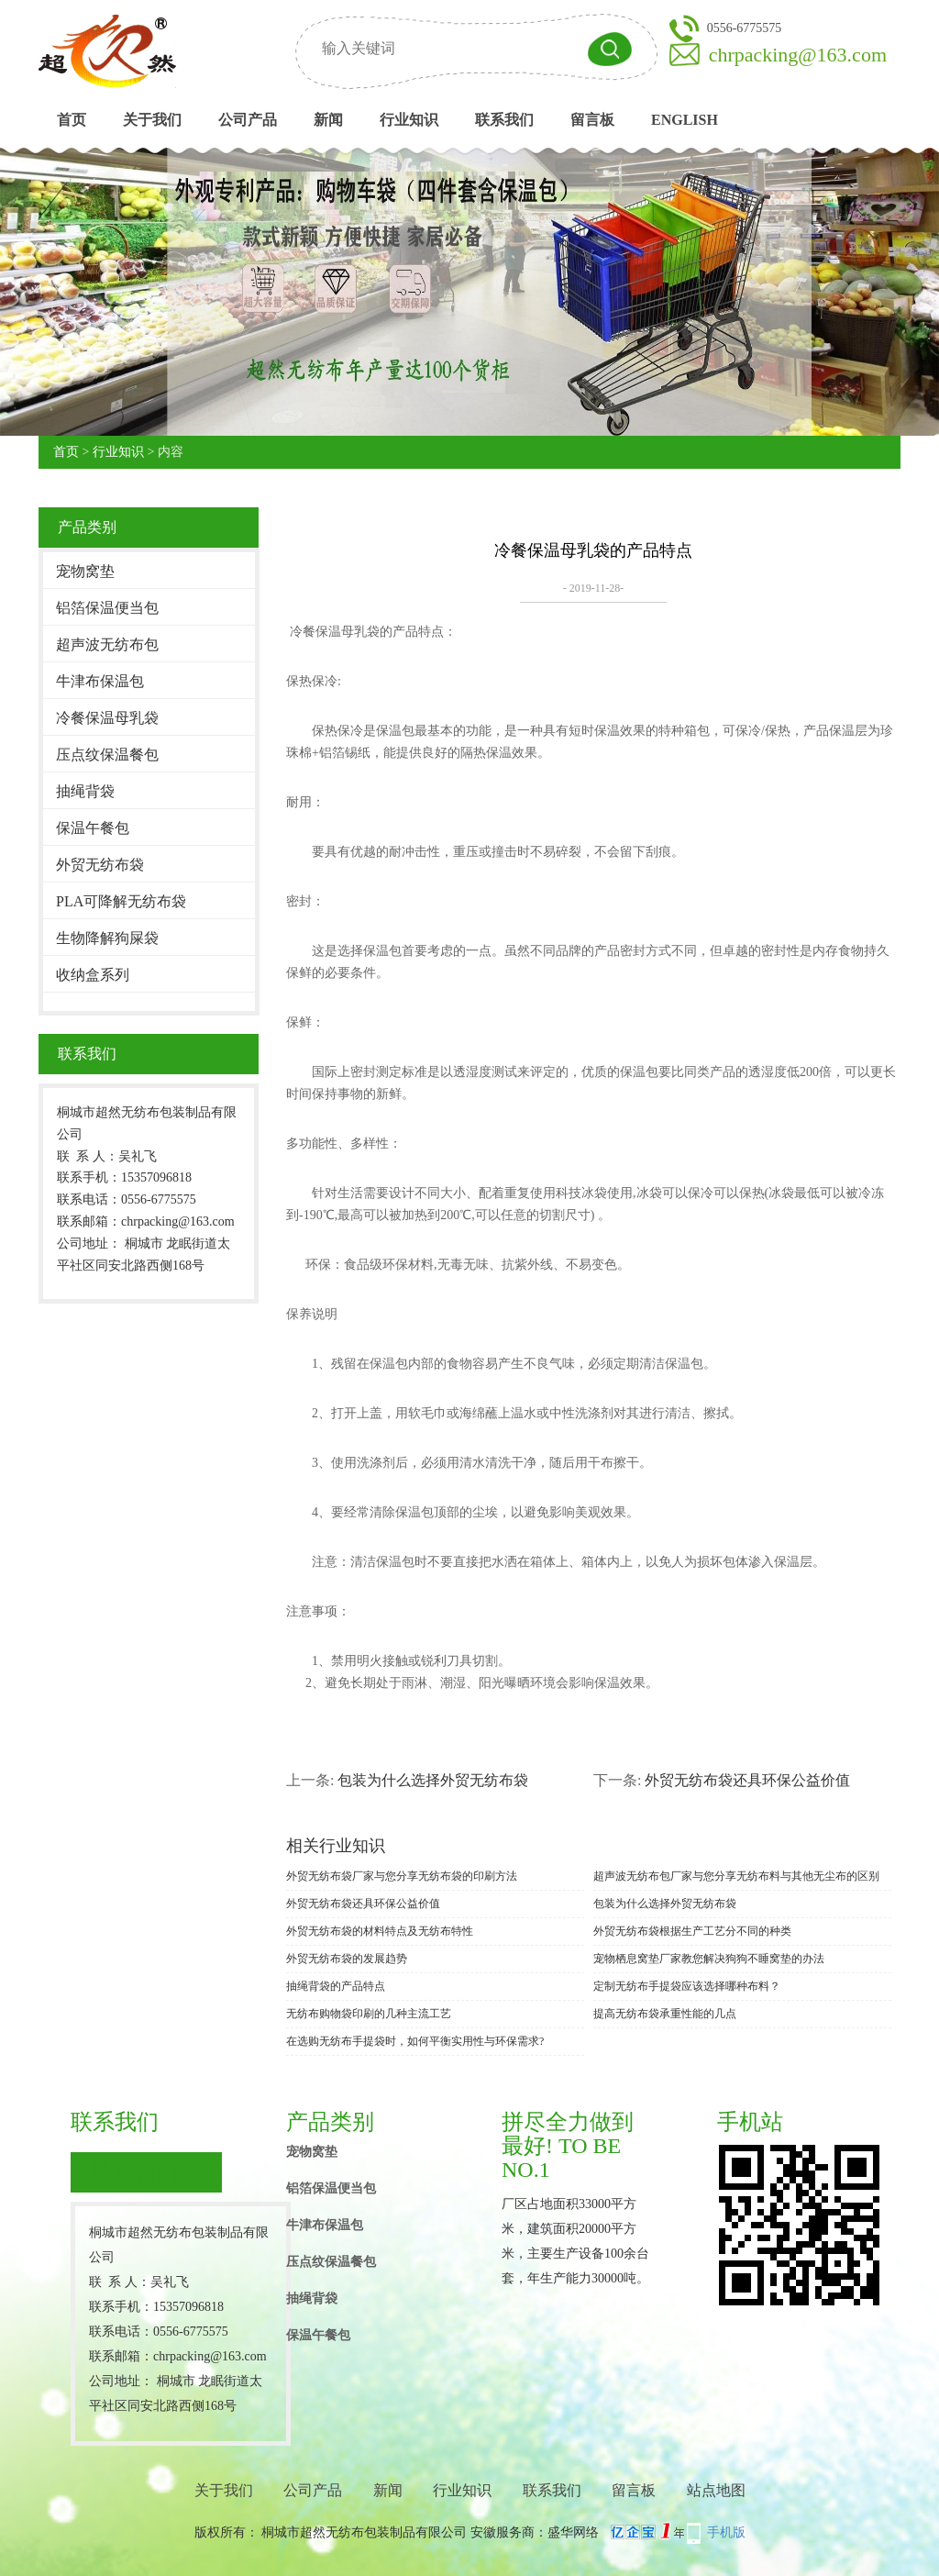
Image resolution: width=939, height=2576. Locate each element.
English (684, 120)
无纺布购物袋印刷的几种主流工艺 (368, 2013)
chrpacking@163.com (798, 54)
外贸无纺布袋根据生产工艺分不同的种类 (692, 1931)
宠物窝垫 (85, 571)
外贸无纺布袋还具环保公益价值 (747, 1780)
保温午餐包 (92, 828)
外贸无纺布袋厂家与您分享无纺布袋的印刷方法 (401, 1876)
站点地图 (716, 2490)
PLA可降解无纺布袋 (121, 901)
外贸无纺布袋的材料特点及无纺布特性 (379, 1931)
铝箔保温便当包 (107, 608)
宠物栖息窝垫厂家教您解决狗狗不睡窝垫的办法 (708, 1958)
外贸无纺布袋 (100, 864)
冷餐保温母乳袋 (107, 718)
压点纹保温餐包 (107, 754)
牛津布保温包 (100, 681)
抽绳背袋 (85, 791)
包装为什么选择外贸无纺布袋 (432, 1780)
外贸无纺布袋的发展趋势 (346, 1958)
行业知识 (409, 120)
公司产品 (247, 120)
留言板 (592, 120)
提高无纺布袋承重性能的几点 (664, 2013)
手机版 (726, 2532)
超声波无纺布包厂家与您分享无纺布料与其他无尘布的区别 (736, 1876)
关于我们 (152, 120)
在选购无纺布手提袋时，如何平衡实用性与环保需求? (415, 2041)
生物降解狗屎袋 (107, 938)
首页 (71, 120)
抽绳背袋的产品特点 (335, 1986)
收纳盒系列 (92, 975)
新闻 (328, 120)
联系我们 (504, 120)
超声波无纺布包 (107, 644)
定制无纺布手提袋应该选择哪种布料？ (686, 1986)
